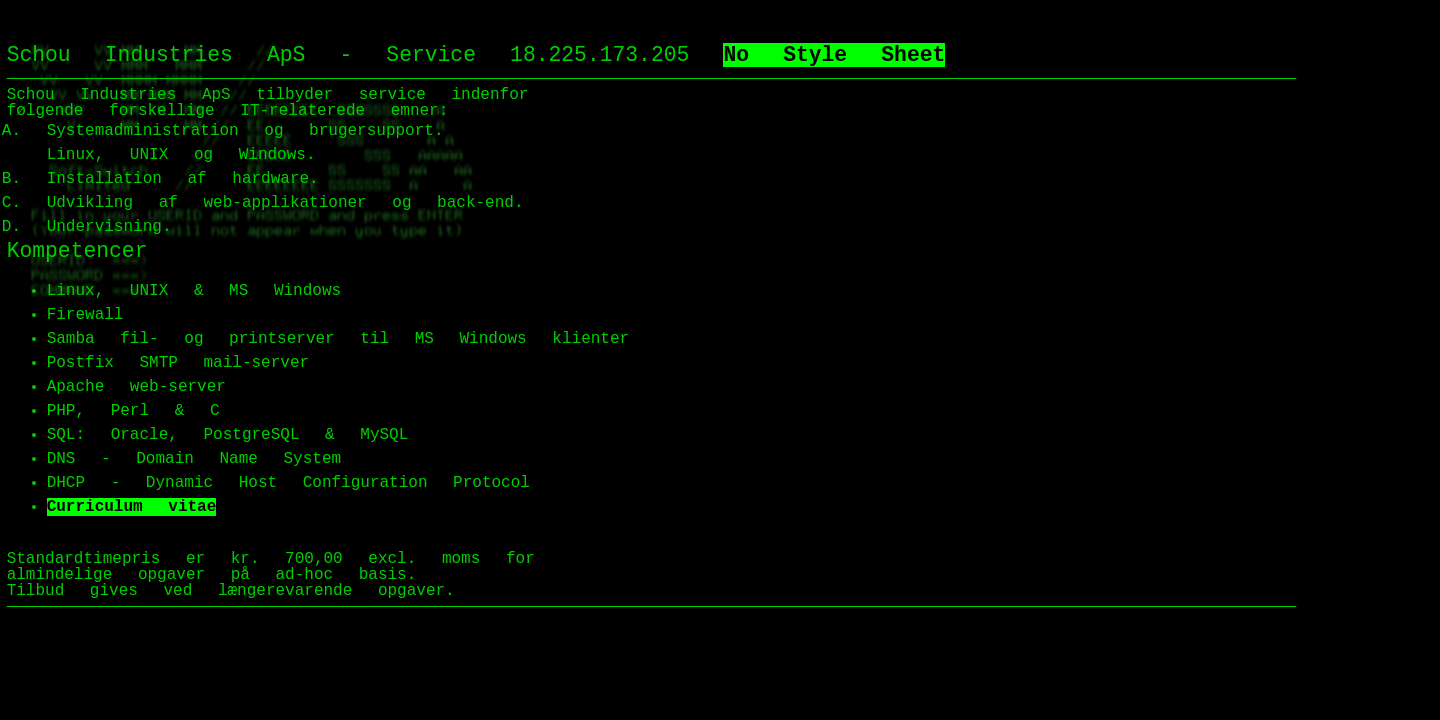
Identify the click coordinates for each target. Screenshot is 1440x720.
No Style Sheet (834, 55)
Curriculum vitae (132, 507)
